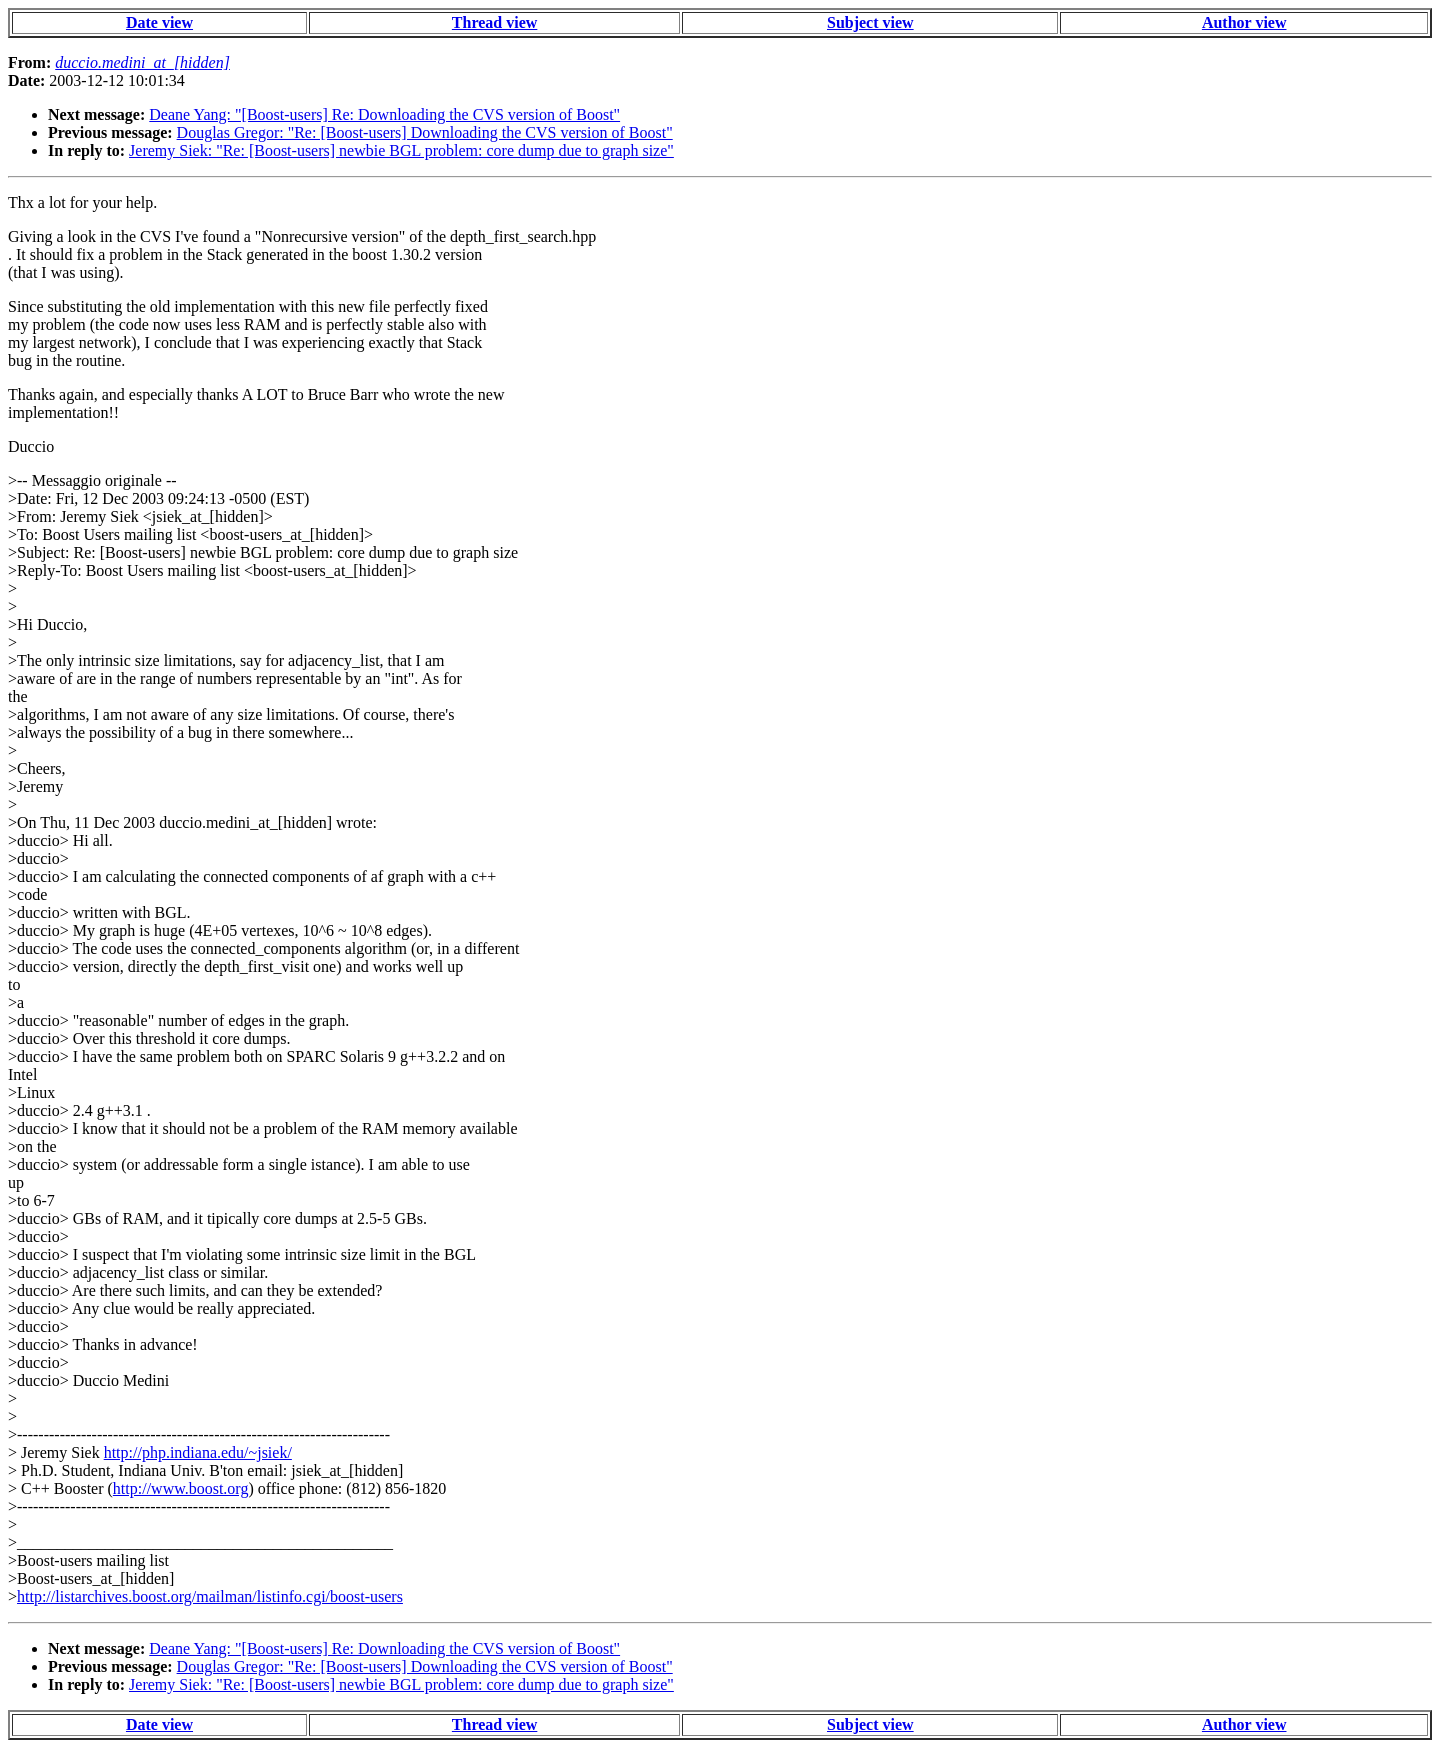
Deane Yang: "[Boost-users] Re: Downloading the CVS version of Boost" (384, 114)
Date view (159, 22)
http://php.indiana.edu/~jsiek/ (198, 1452)
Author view (1244, 22)
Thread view (494, 22)
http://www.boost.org (181, 1488)
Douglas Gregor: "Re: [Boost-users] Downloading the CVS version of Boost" (425, 132)
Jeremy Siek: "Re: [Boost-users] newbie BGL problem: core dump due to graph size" (401, 150)
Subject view (870, 22)
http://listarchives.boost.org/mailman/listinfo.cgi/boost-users (210, 1596)
